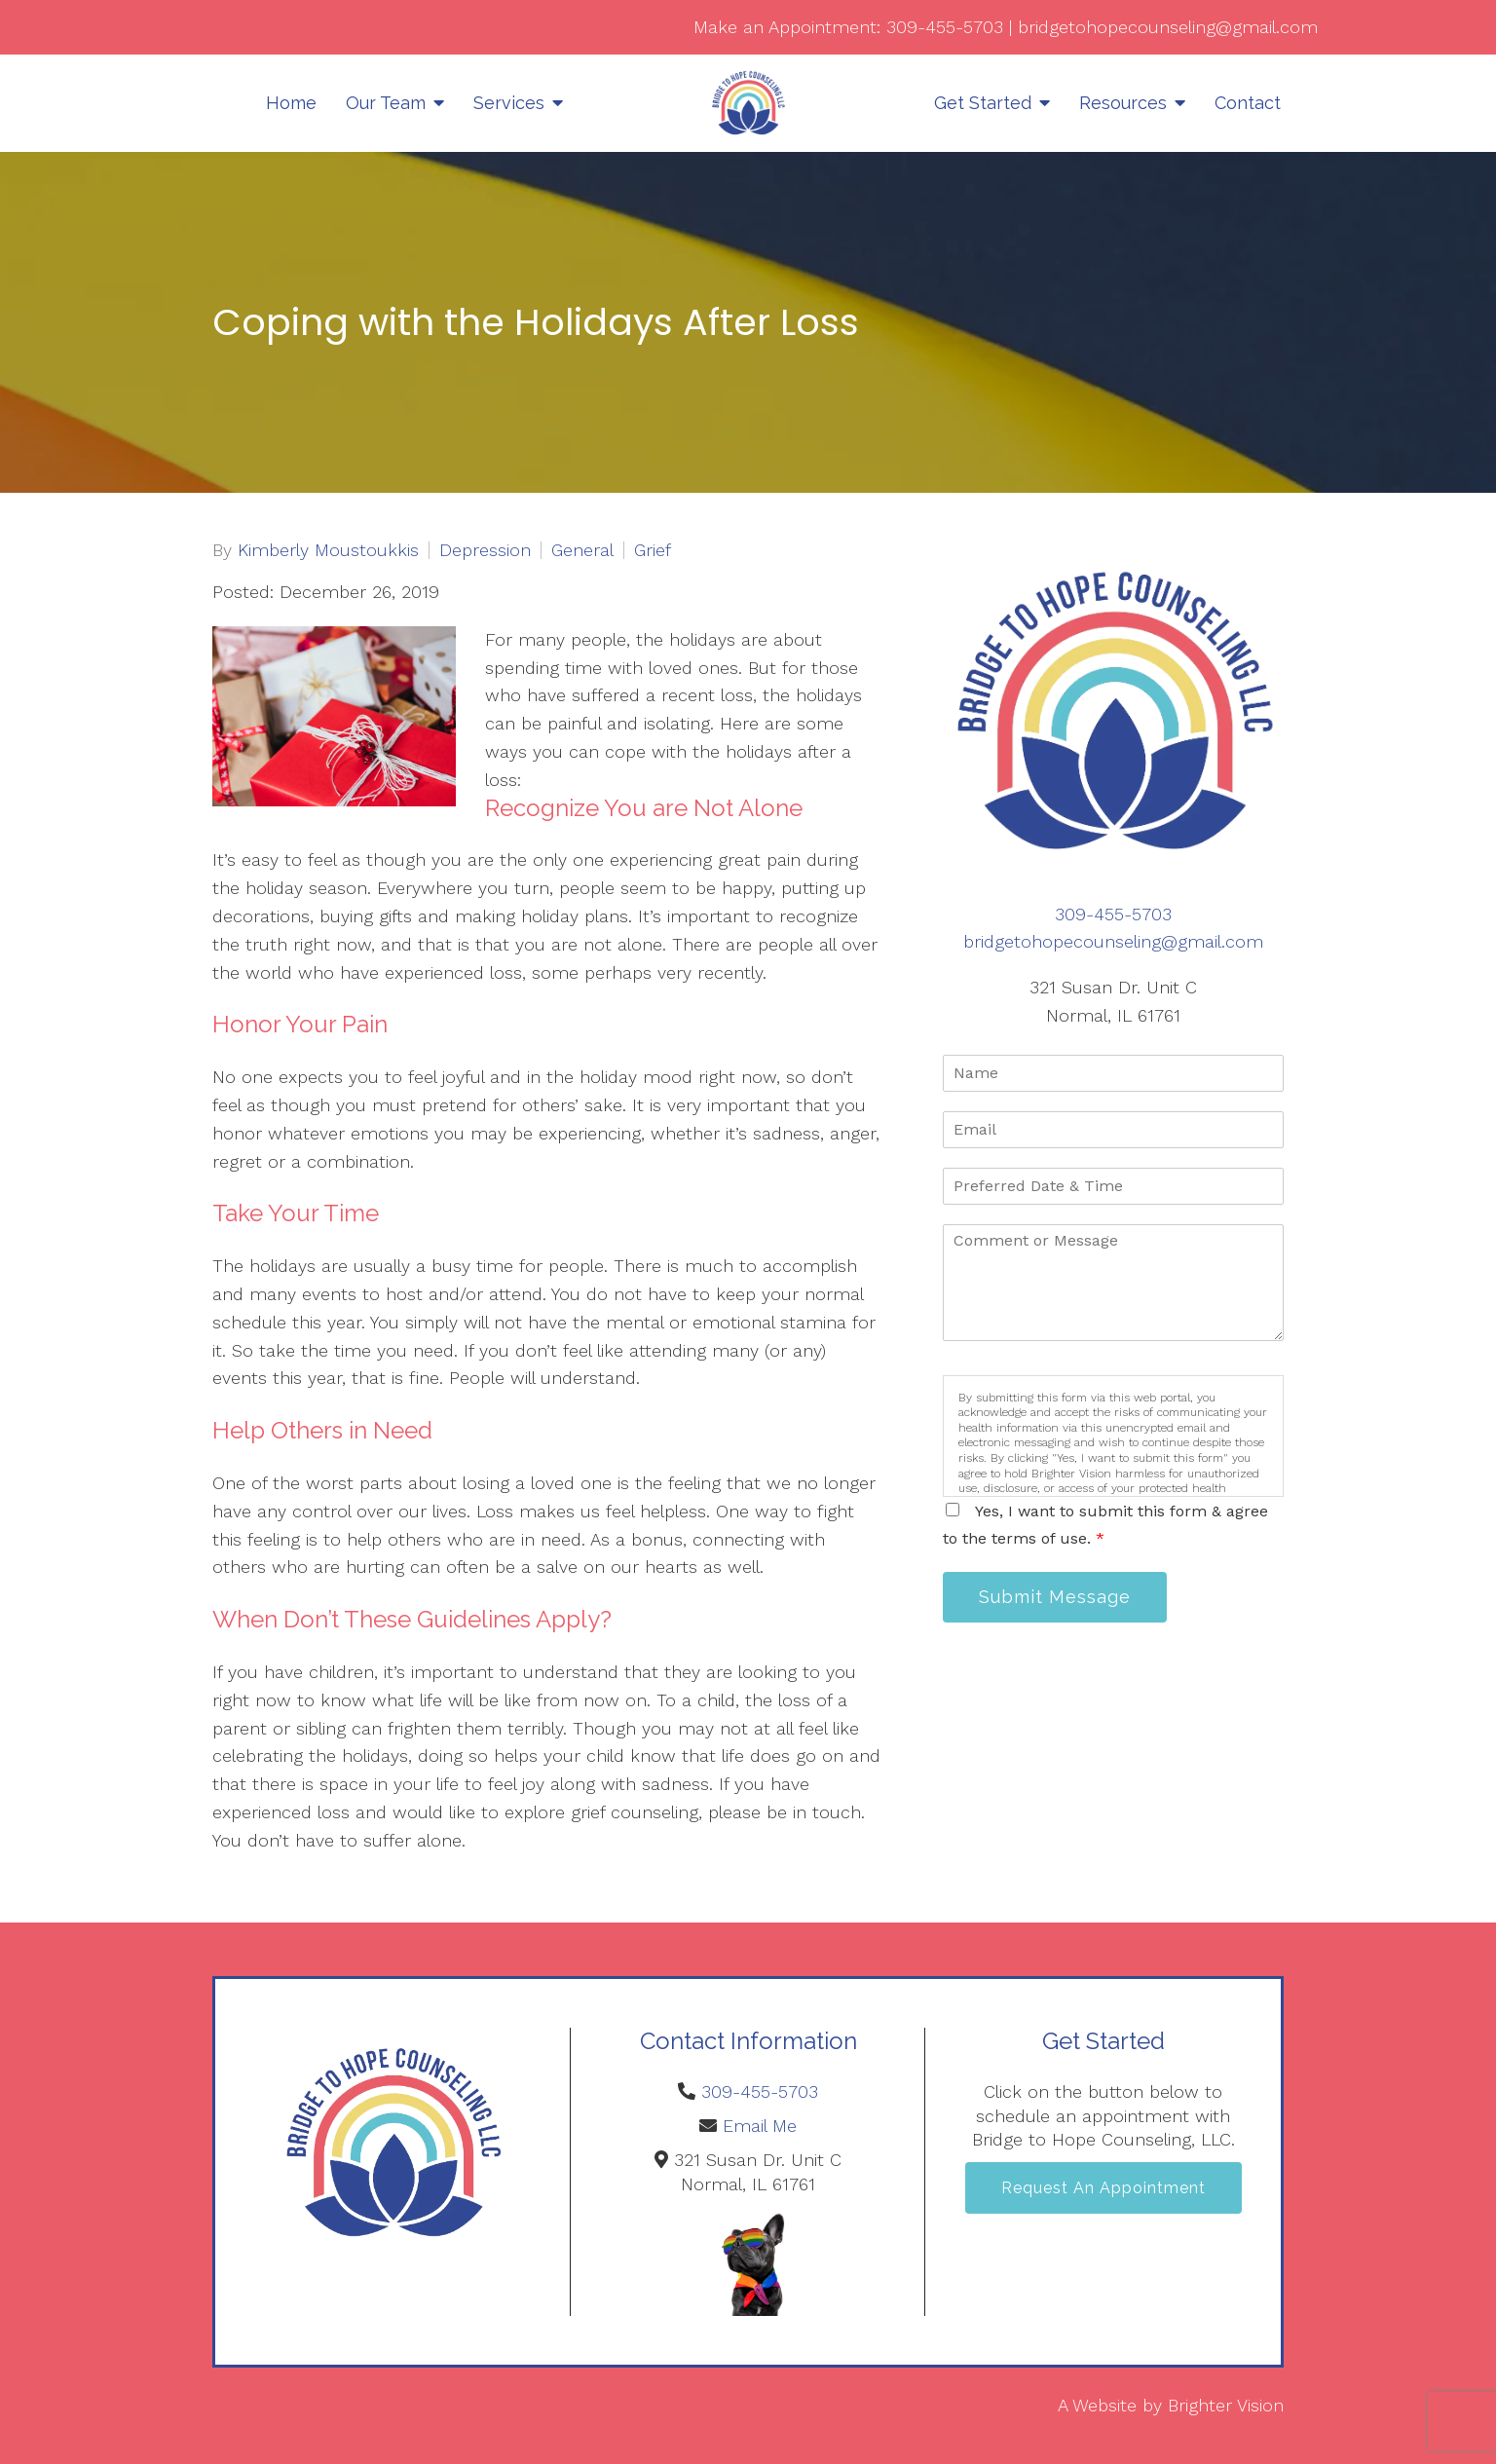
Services (508, 103)
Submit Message (1055, 1597)
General (582, 550)
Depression (485, 550)
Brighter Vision (1226, 2405)
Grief (652, 550)
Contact (1248, 103)
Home (291, 103)
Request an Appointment (1103, 2188)
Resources (1123, 103)
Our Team (386, 103)
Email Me (760, 2125)
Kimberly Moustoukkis (328, 550)
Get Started (982, 103)
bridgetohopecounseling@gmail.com (1168, 27)
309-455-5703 (944, 27)
